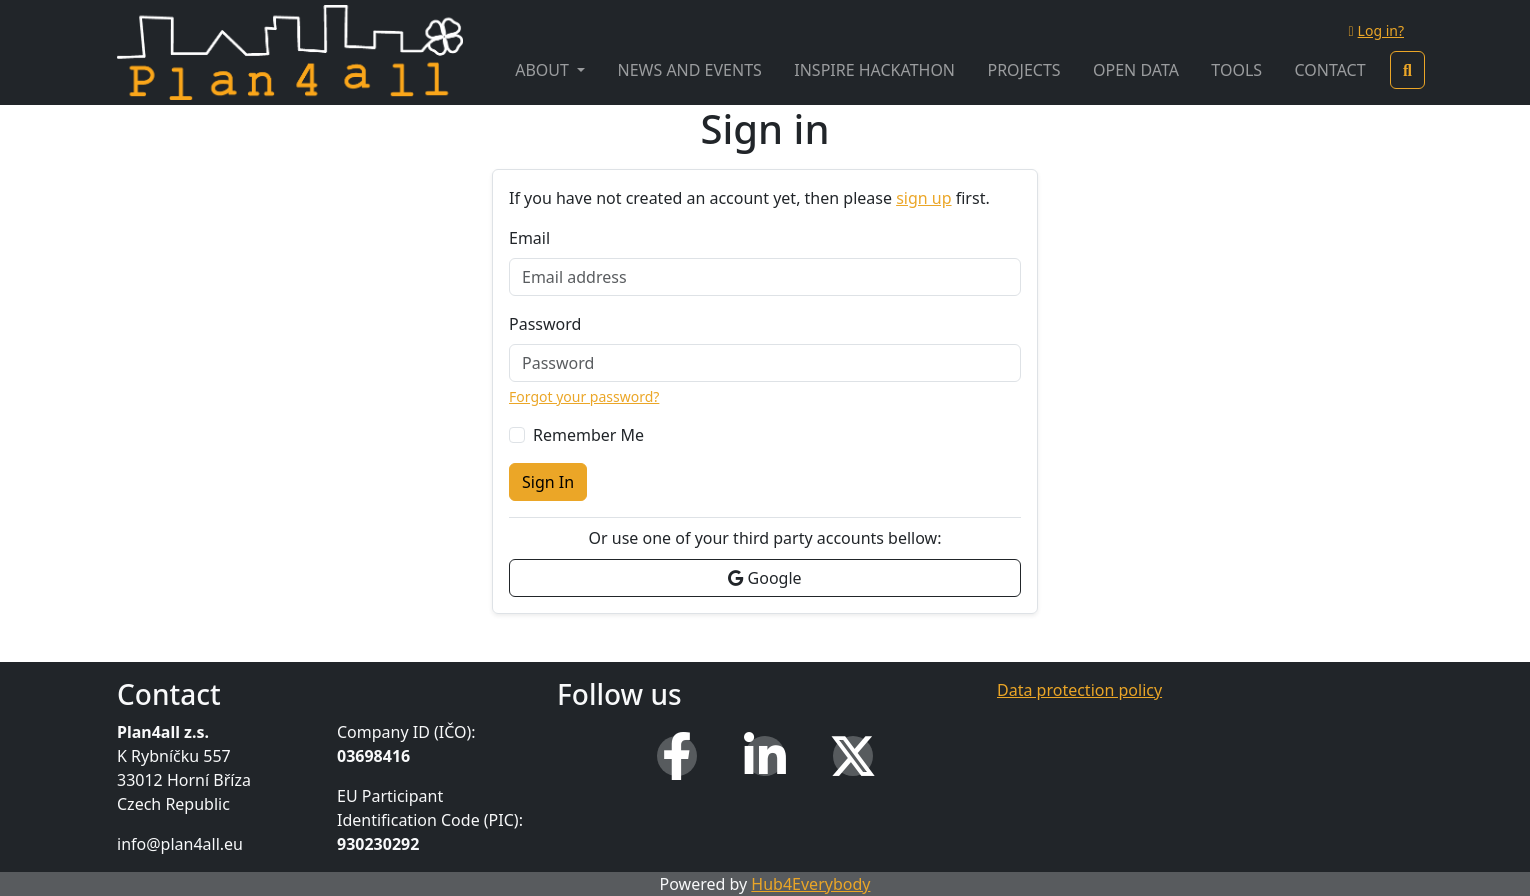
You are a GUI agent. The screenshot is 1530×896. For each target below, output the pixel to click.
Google (764, 578)
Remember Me (588, 435)
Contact (1329, 70)
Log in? (1376, 30)
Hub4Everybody (810, 884)
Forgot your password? (584, 396)
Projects (1023, 70)
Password (545, 324)
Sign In (548, 482)
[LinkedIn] (765, 756)
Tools (1236, 70)
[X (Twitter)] (853, 756)
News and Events (690, 70)
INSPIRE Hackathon (874, 70)
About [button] (544, 70)
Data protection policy (1079, 690)
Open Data (1136, 70)
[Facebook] (677, 756)
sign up (923, 198)
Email (529, 238)
